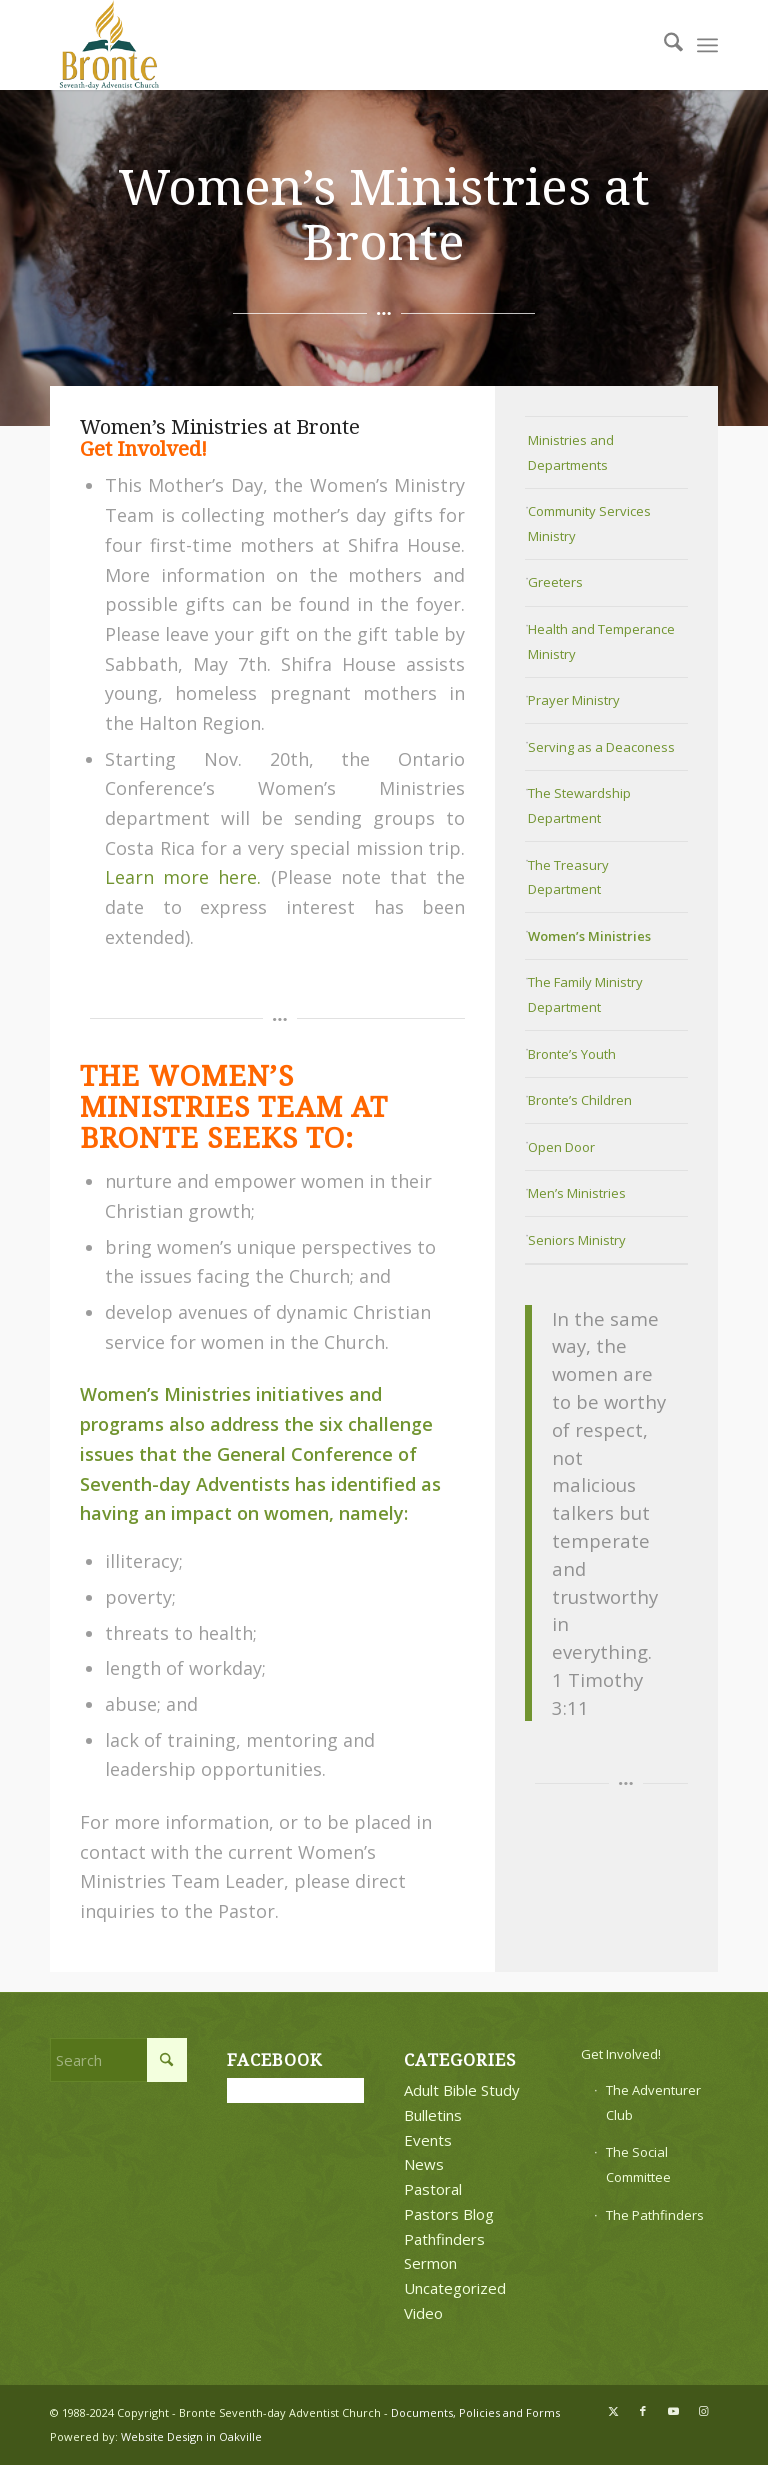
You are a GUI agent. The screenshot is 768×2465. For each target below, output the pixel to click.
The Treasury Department (568, 877)
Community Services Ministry (589, 523)
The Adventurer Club (653, 2102)
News (424, 2164)
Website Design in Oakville (191, 2436)
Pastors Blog (449, 2214)
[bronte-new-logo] (110, 45)
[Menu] (707, 45)
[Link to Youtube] (673, 2411)
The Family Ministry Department (585, 994)
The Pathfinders (655, 2215)
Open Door (561, 1147)
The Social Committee (638, 2164)
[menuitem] (663, 45)
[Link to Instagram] (703, 2411)
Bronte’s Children (580, 1100)
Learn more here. (183, 877)
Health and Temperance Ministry (601, 641)
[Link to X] (613, 2411)
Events (428, 2140)
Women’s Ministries (589, 936)
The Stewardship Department (579, 805)
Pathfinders (444, 2239)
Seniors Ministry (577, 1240)
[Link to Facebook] (643, 2411)
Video (423, 2313)
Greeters (555, 582)
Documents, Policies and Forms (475, 2412)
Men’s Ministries (577, 1193)
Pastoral (433, 2189)
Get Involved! (621, 2054)
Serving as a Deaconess (601, 747)
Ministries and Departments (571, 452)
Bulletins (433, 2115)
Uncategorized (455, 2288)
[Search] (663, 45)
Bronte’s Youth (572, 1054)
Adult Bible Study (462, 2090)
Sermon (430, 2263)
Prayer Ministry (574, 700)
